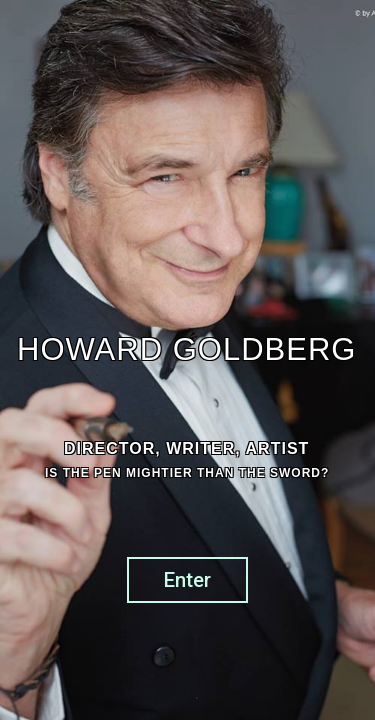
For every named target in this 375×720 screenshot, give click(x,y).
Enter (187, 580)
